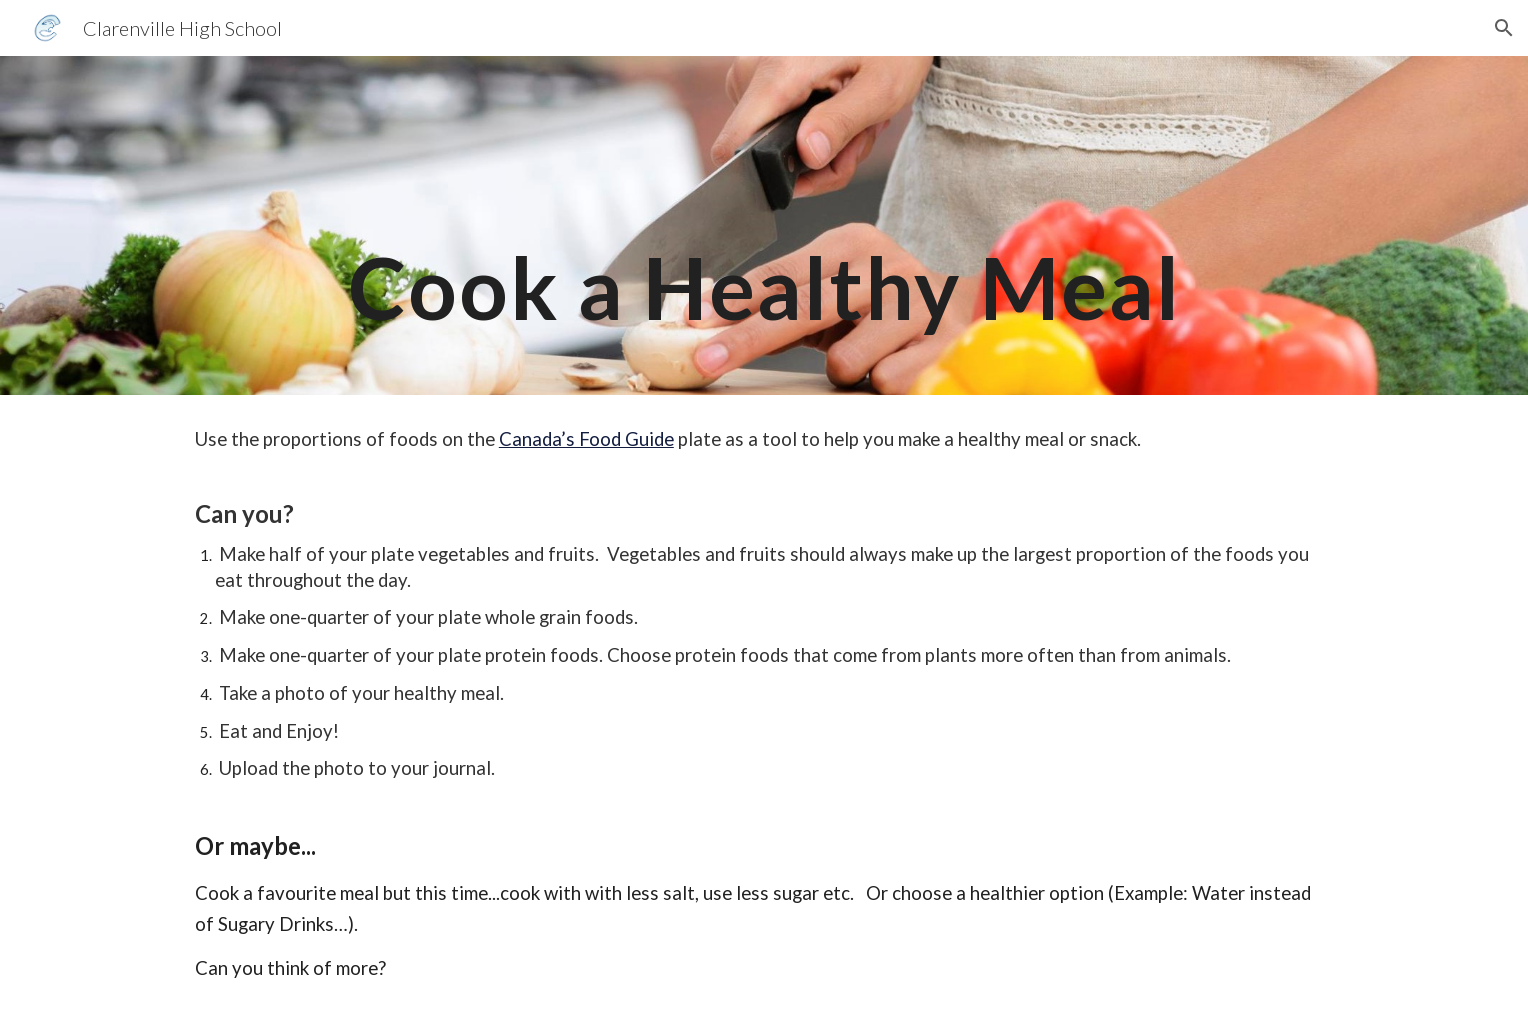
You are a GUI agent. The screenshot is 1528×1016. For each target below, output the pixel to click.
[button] (1504, 28)
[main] (764, 225)
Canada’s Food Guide (586, 439)
